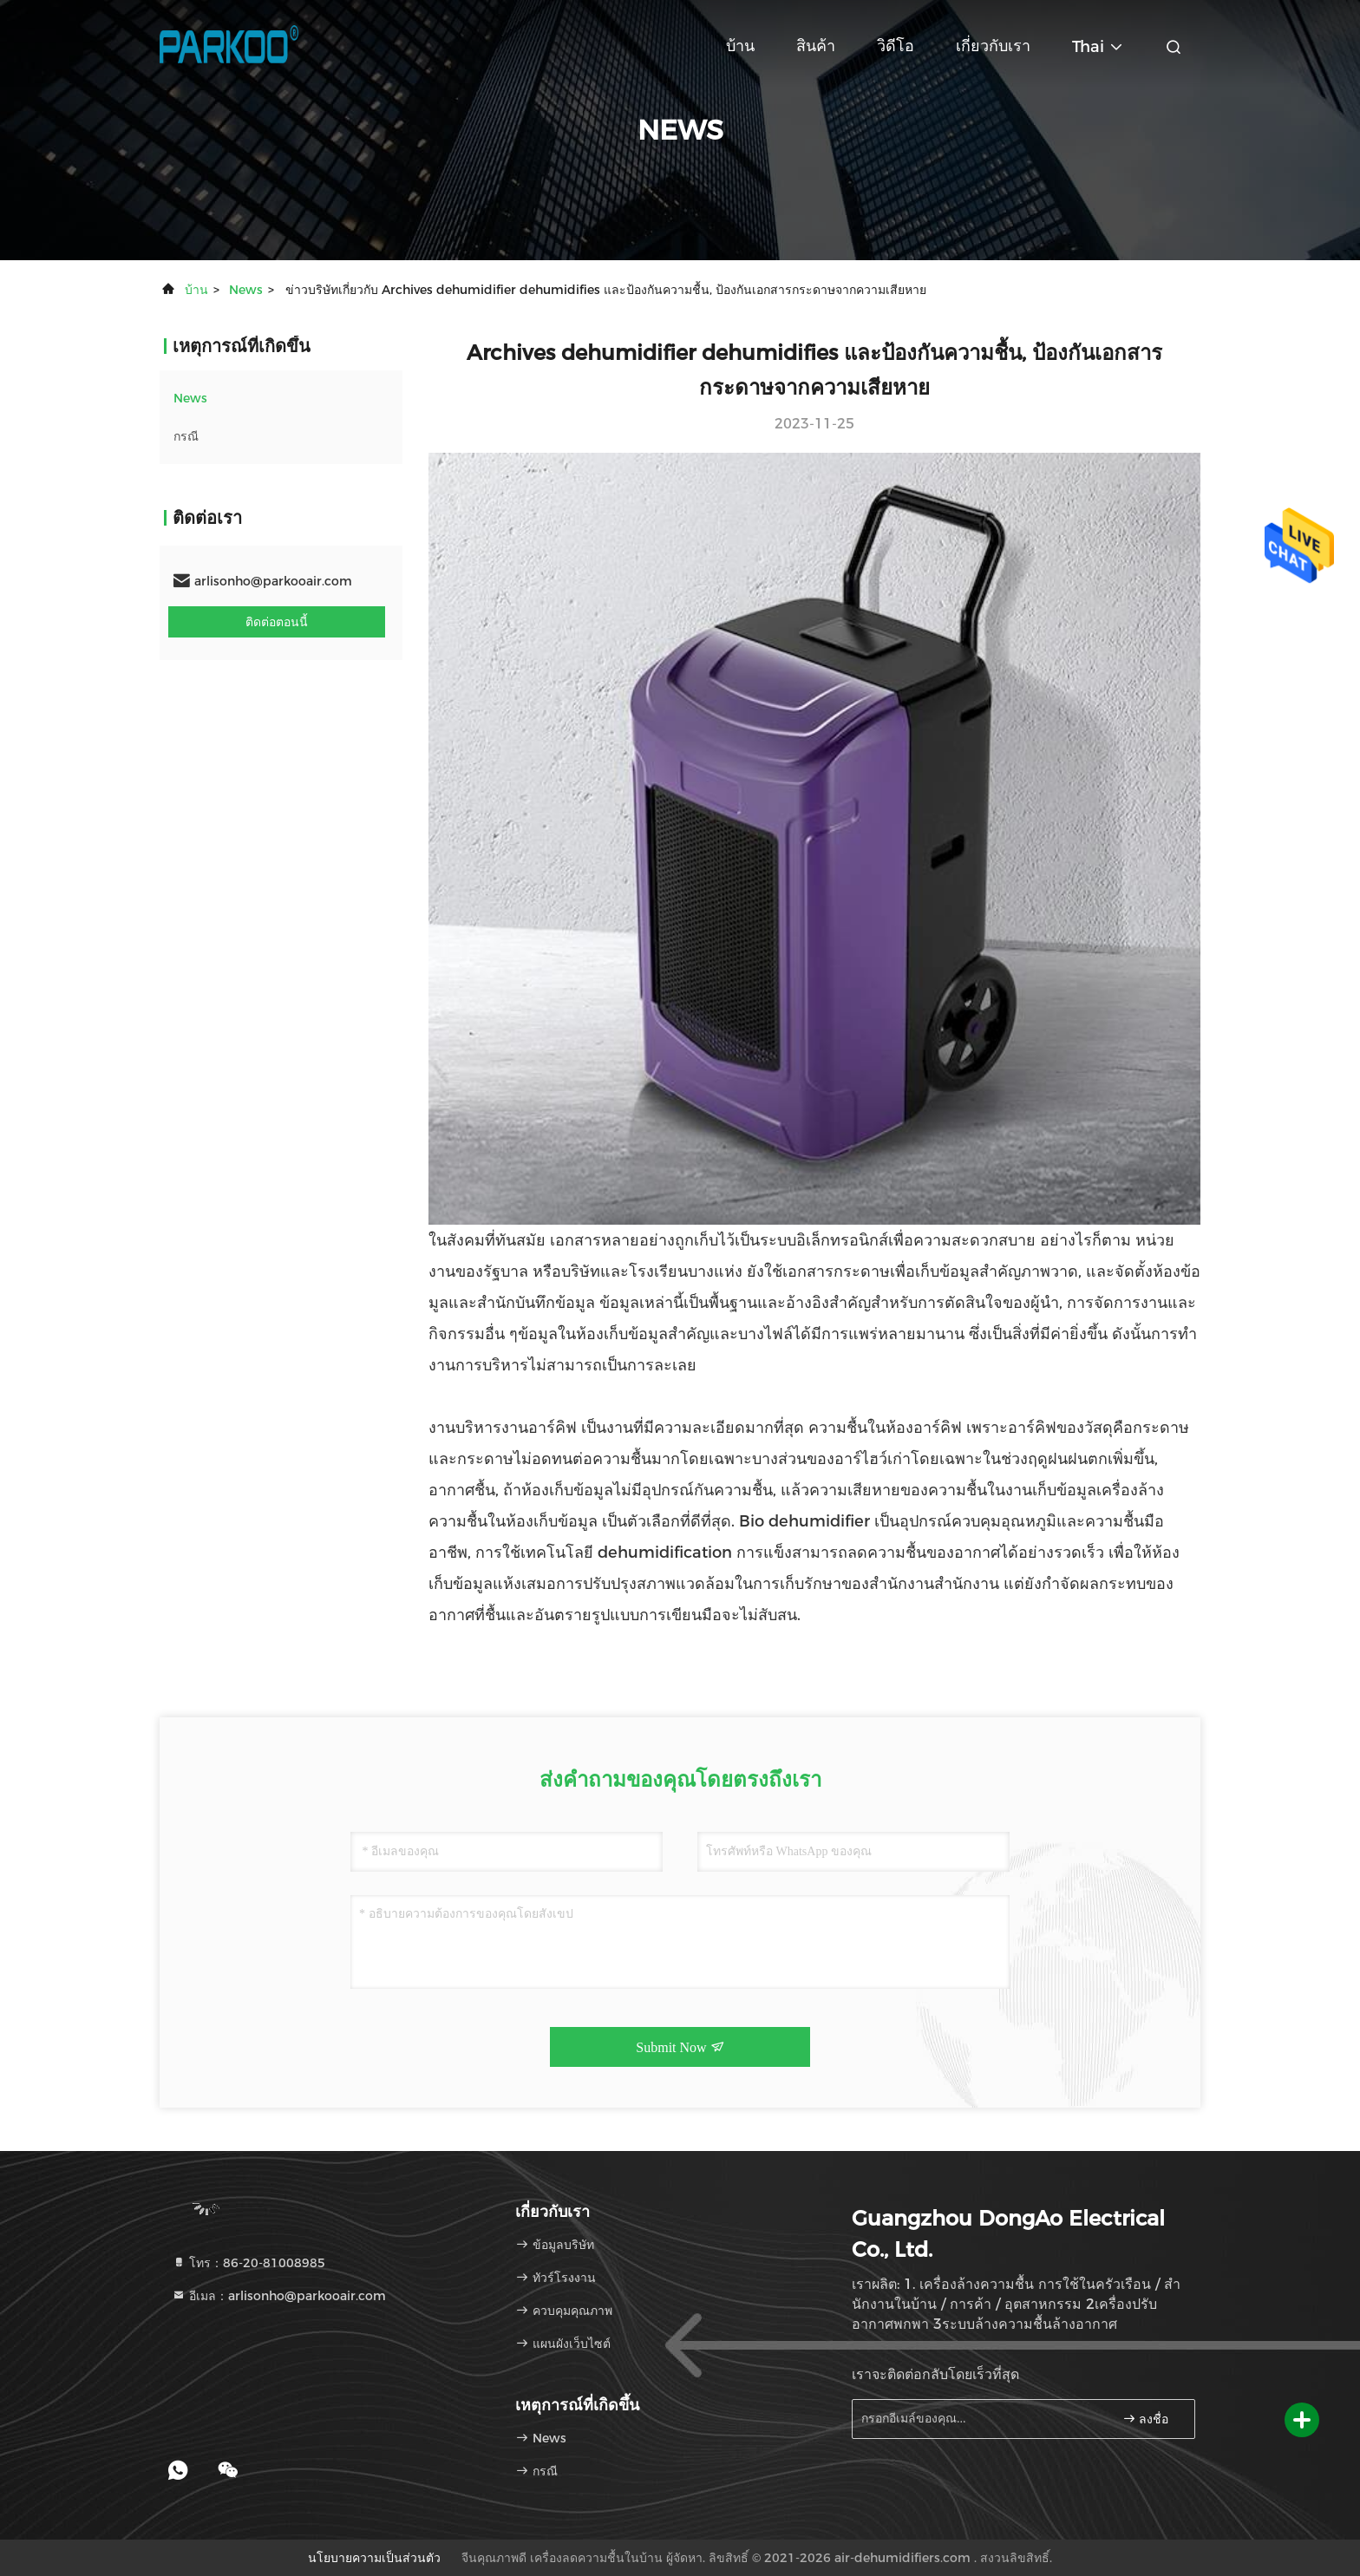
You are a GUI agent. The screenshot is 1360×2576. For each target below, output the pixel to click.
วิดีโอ (895, 46)
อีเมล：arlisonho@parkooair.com (279, 2296)
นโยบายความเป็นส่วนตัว (374, 2558)
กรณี (186, 436)
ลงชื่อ (1145, 2418)
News (246, 289)
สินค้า (815, 46)
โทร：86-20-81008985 (248, 2263)
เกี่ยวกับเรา (993, 46)
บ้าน (740, 46)
